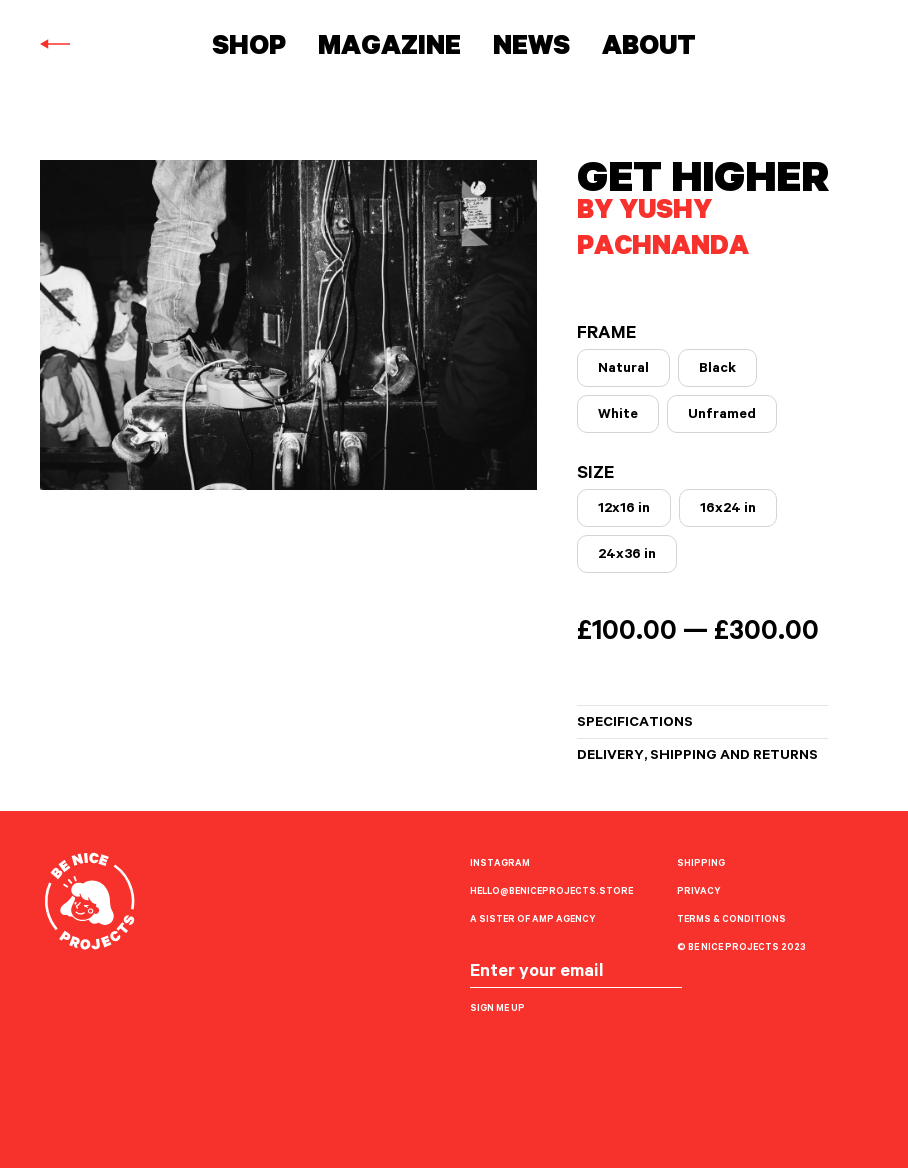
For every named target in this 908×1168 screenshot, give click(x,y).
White (618, 416)
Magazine (389, 49)
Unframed (722, 416)
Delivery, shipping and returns (697, 757)
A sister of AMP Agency (532, 920)
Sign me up (497, 1009)
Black (717, 370)
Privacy (698, 892)
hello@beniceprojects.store (551, 892)
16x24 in (728, 510)
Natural (623, 370)
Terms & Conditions (731, 920)
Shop (249, 49)
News (531, 49)
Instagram (500, 864)
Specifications (635, 724)
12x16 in (624, 510)
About (649, 49)
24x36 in (627, 556)
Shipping (701, 864)
